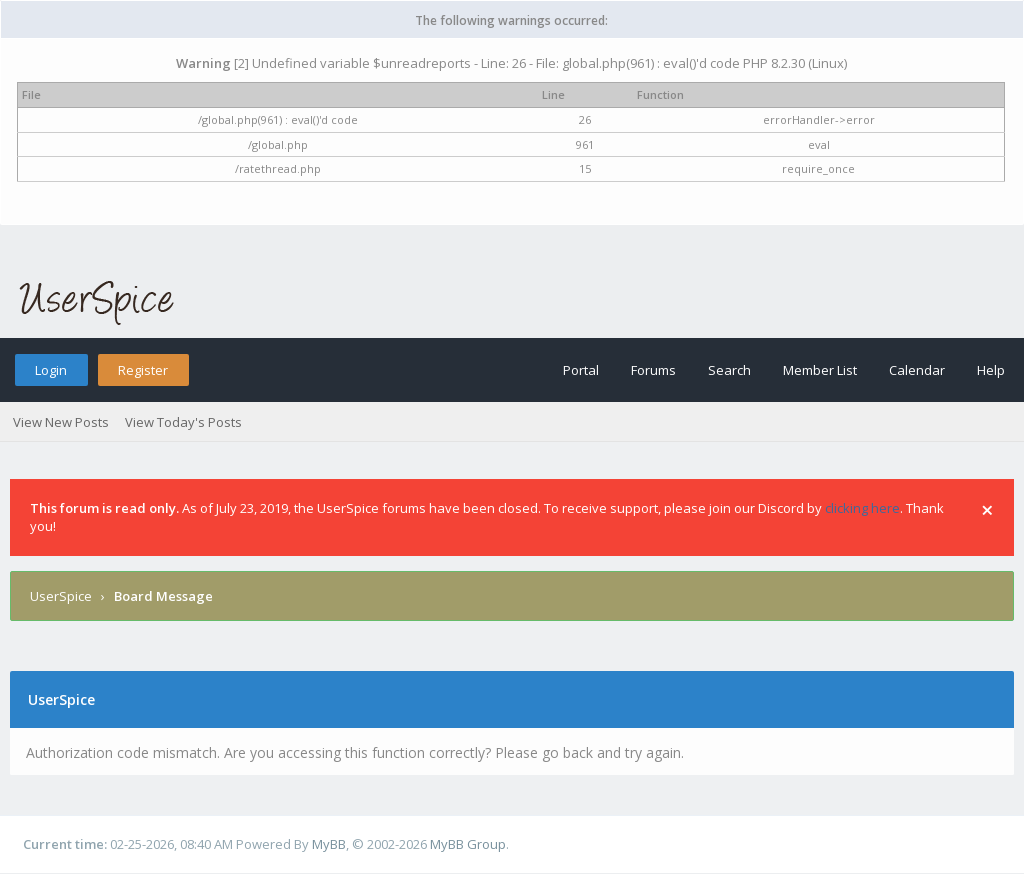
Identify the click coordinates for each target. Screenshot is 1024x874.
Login (51, 370)
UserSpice (61, 596)
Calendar (917, 370)
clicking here (862, 508)
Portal (581, 370)
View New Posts (61, 422)
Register (143, 370)
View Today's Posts (183, 422)
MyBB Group (468, 844)
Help (991, 370)
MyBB (329, 844)
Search (729, 370)
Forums (653, 370)
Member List (820, 370)
